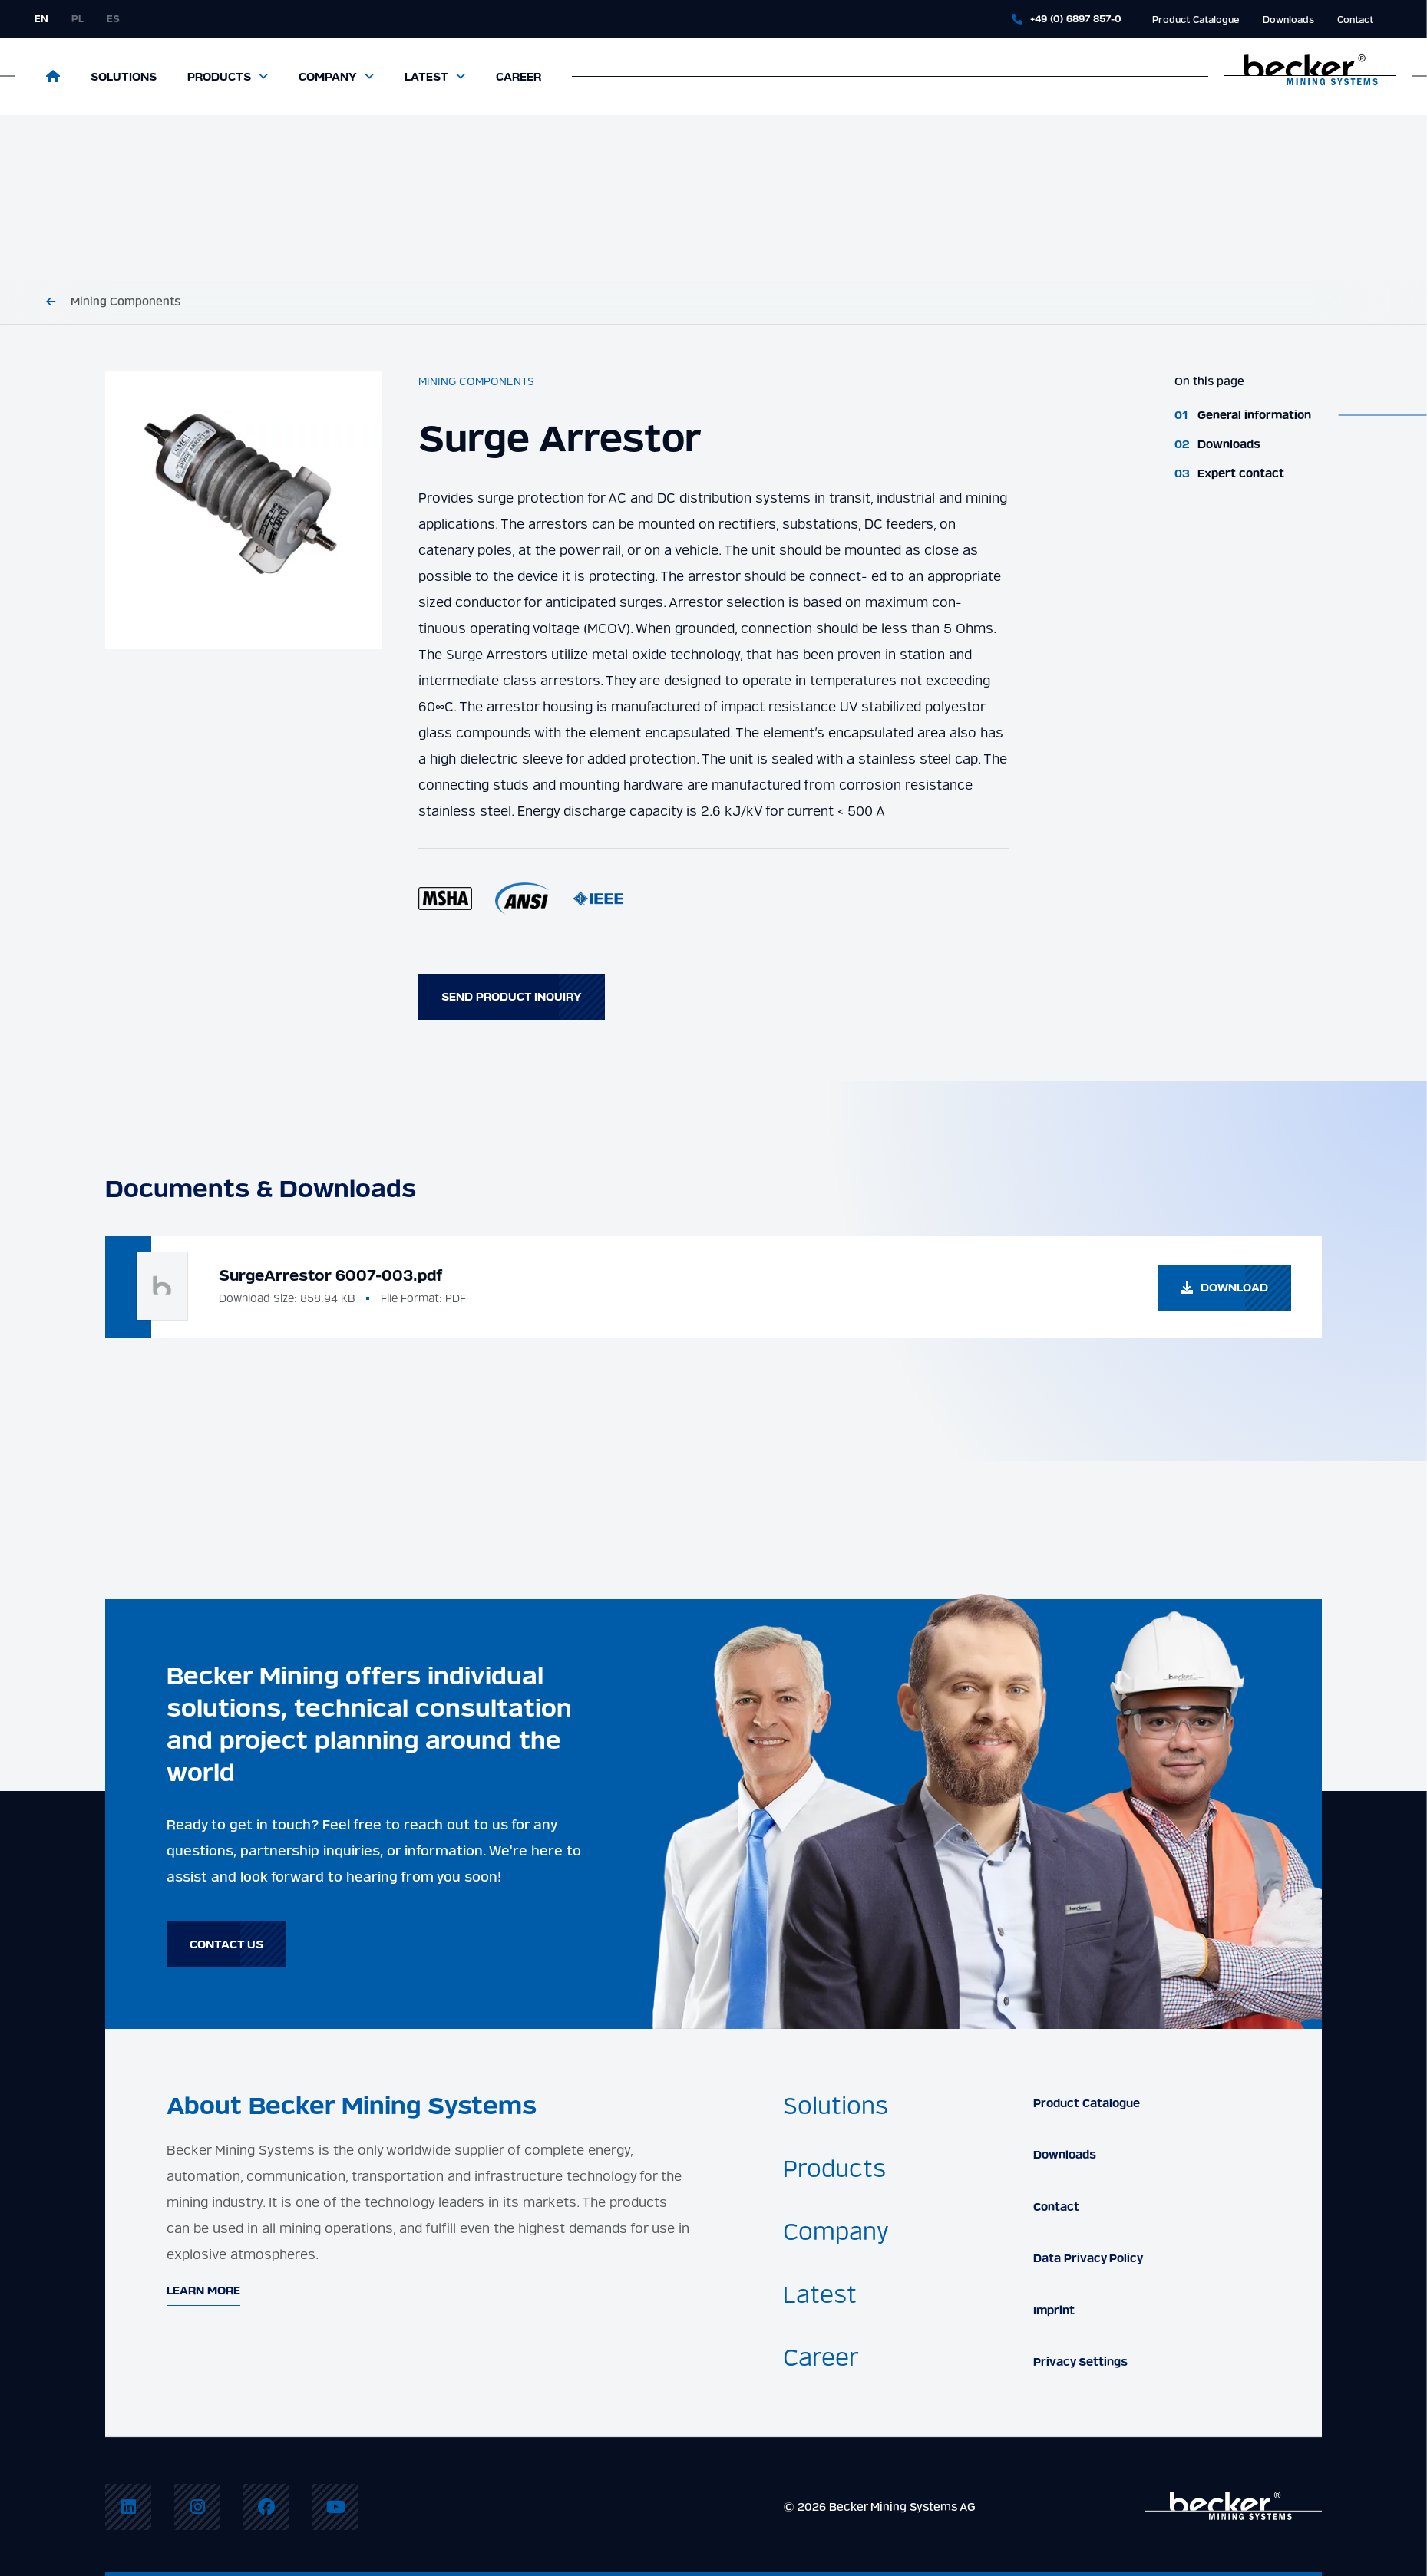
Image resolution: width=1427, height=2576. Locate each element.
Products (219, 77)
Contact (1355, 19)
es (113, 19)
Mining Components (125, 301)
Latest (426, 77)
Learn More (203, 2290)
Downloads (1288, 19)
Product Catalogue (1196, 19)
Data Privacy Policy (1088, 2258)
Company (328, 77)
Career (518, 77)
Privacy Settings (1080, 2362)
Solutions (124, 77)
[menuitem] (128, 2507)
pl (77, 19)
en (41, 19)
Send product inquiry (511, 997)
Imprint (1054, 2310)
